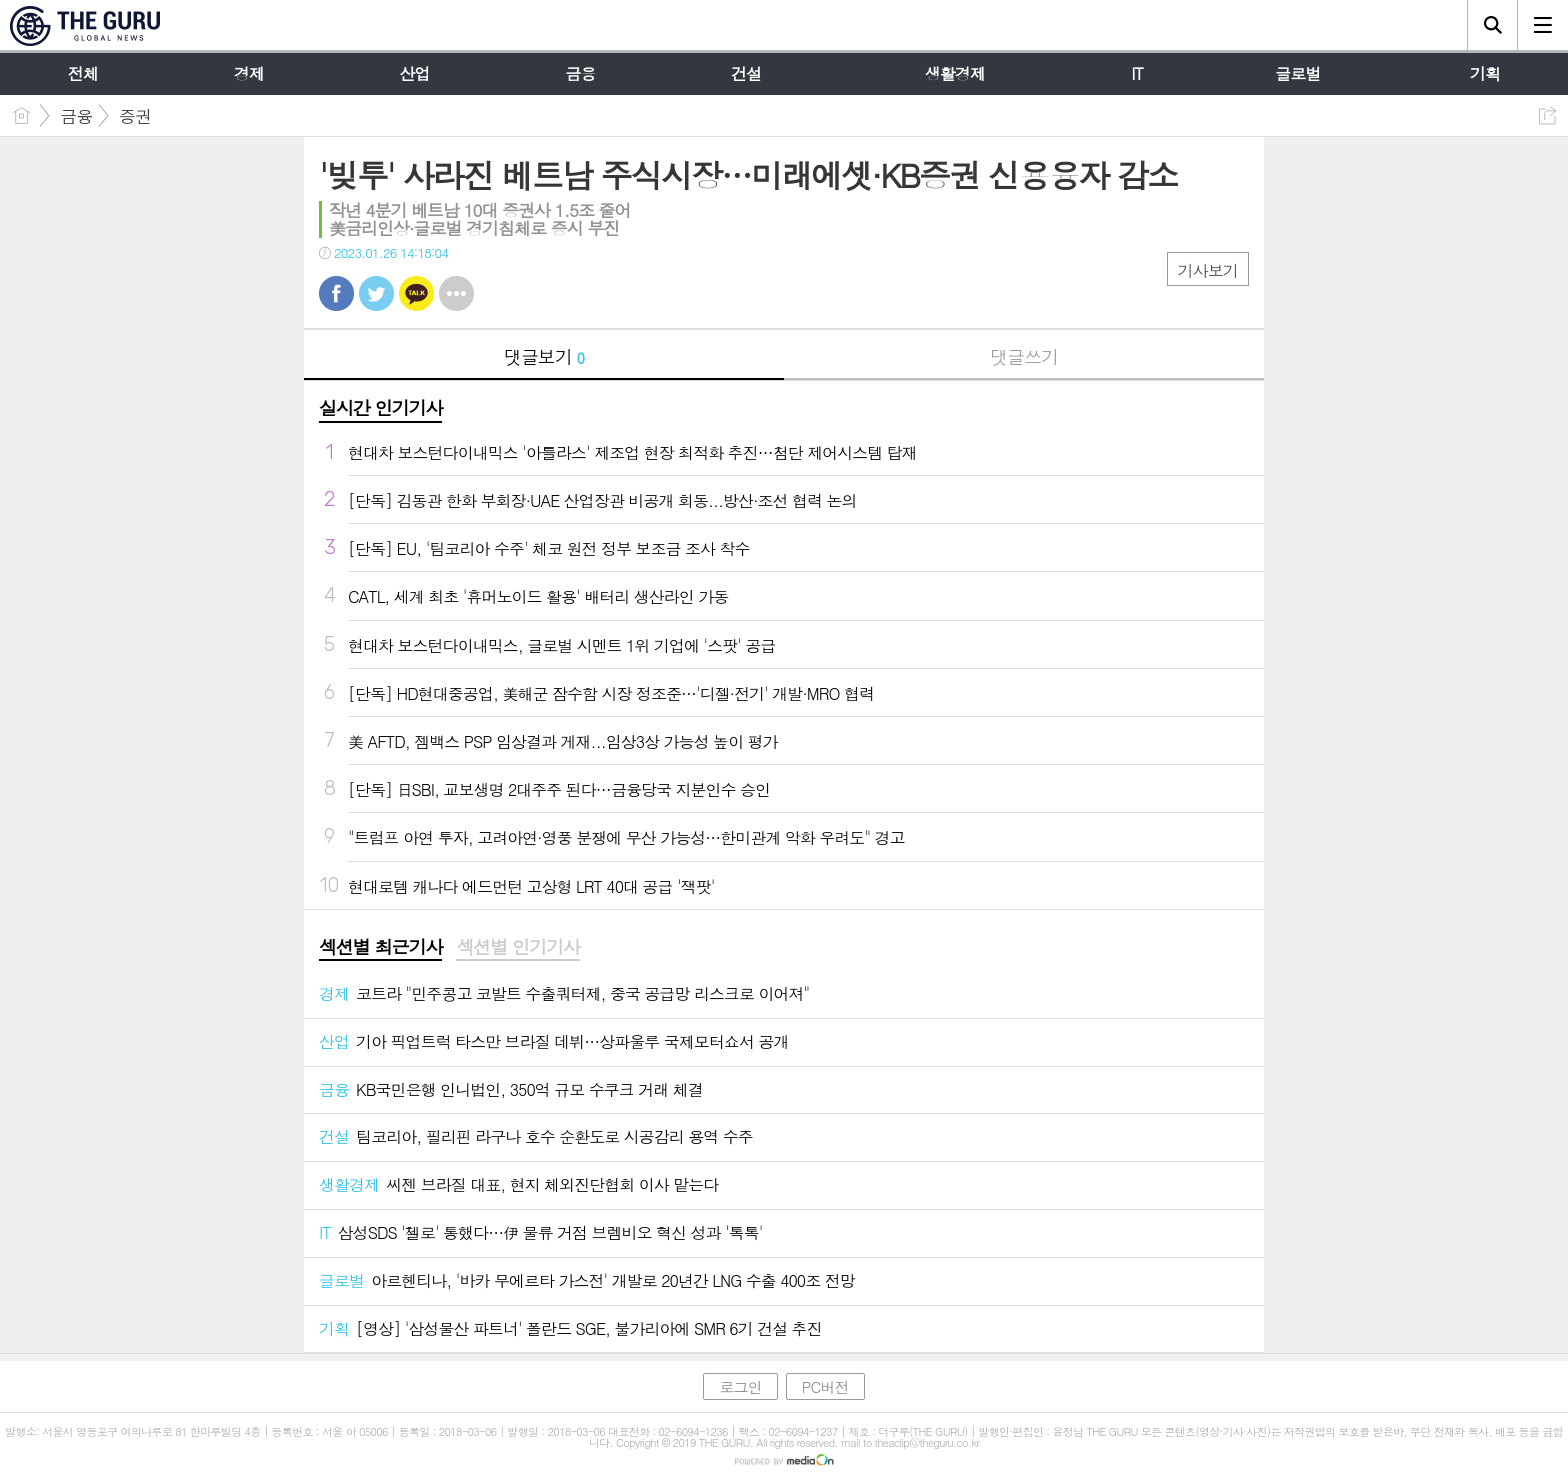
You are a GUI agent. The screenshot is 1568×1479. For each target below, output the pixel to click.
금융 (76, 116)
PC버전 (825, 1386)
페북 (336, 293)
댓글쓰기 (1024, 356)
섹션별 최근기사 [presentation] (380, 947)
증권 (135, 116)
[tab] (380, 948)
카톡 (416, 293)
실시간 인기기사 (380, 407)
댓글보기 (544, 356)
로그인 (740, 1386)
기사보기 (1208, 270)
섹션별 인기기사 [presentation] (517, 947)
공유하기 (1547, 115)
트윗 (376, 293)
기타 (456, 293)
